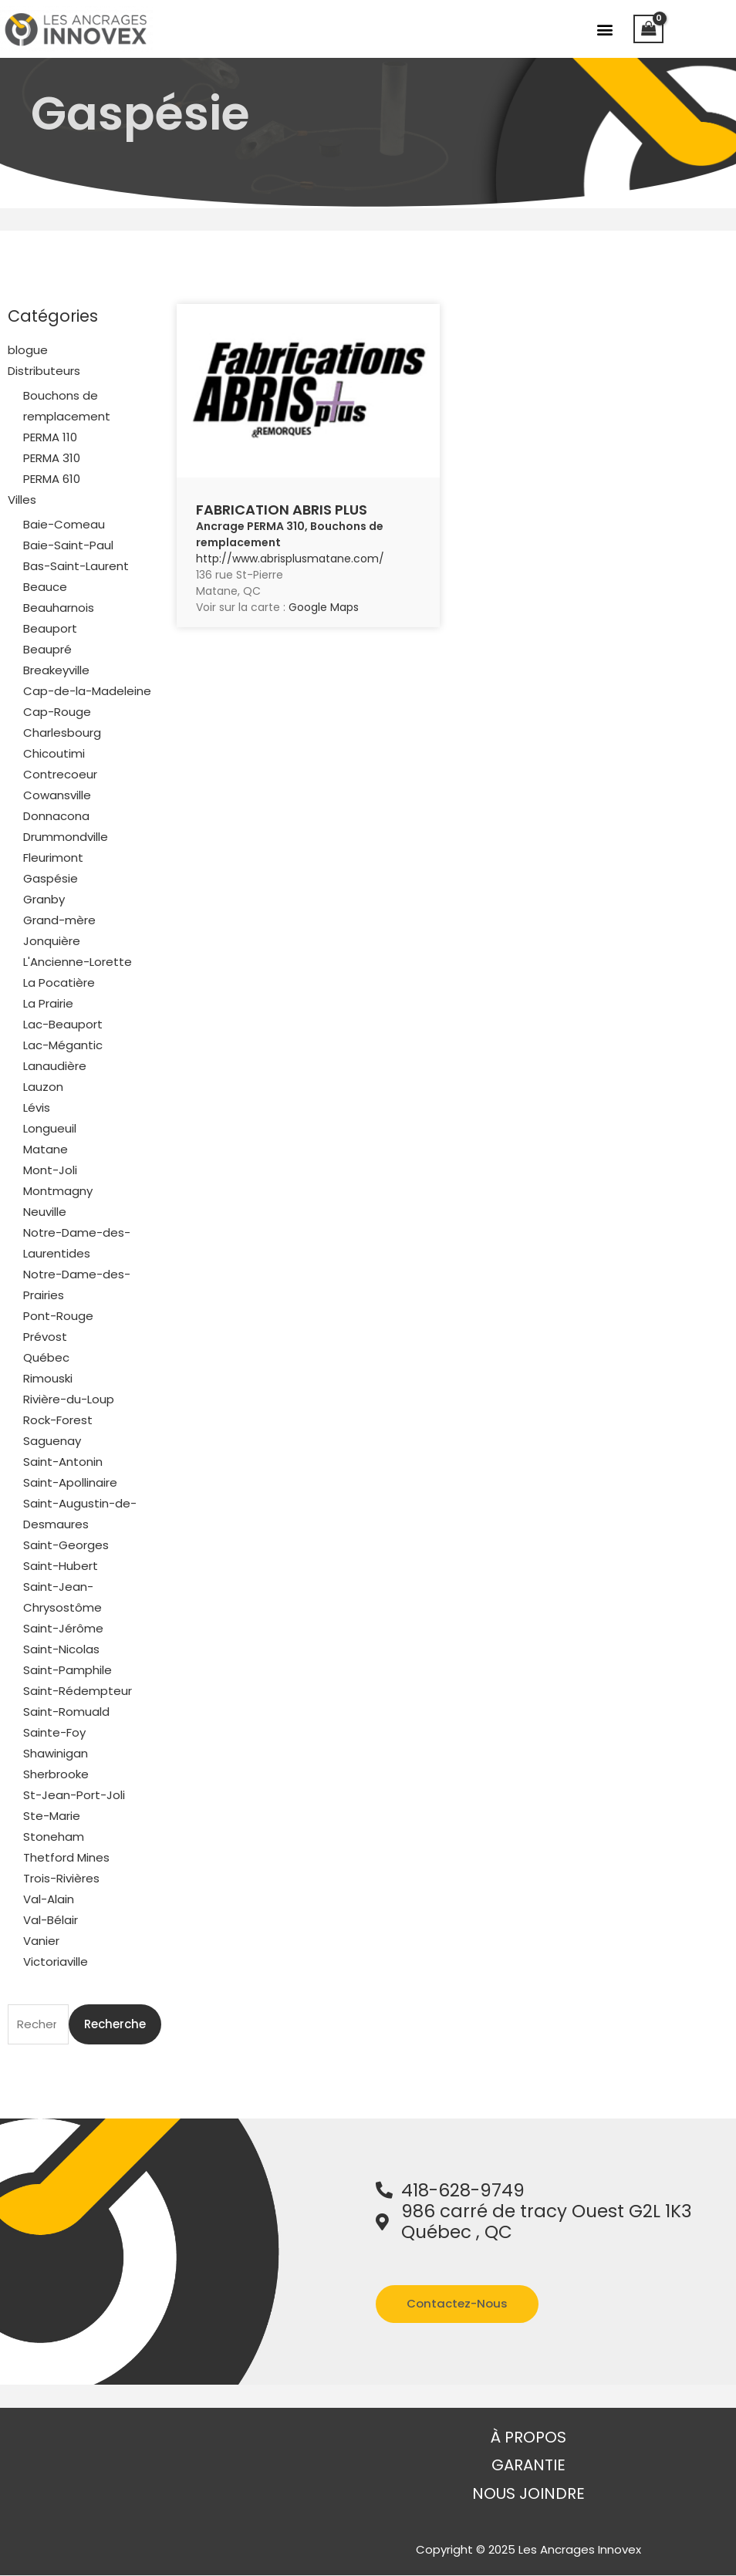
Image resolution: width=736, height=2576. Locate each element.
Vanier (41, 1941)
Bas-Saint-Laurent (76, 566)
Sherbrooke (56, 1774)
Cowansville (57, 795)
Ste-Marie (51, 1816)
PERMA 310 (51, 458)
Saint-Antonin (63, 1461)
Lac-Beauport (63, 1024)
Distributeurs (44, 371)
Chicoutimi (54, 753)
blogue (28, 350)
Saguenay (52, 1441)
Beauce (45, 587)
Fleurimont (53, 857)
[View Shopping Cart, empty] (648, 29)
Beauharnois (58, 607)
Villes (22, 499)
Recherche (115, 2024)
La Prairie (48, 1003)
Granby (44, 899)
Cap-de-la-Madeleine (87, 691)
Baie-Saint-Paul (68, 545)
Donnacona (56, 816)
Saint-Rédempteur (77, 1691)
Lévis (36, 1107)
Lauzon (43, 1087)
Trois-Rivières (61, 1878)
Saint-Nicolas (61, 1649)
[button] (605, 29)
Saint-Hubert (60, 1566)
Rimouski (48, 1378)
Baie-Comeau (64, 524)
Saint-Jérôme (63, 1628)
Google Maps (324, 607)
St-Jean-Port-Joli (74, 1795)
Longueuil (49, 1128)
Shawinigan (55, 1753)
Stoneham (53, 1836)
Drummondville (65, 837)
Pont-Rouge (58, 1316)
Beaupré (47, 649)
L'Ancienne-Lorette (77, 962)
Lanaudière (54, 1066)
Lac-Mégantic (63, 1045)
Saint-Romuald (66, 1711)
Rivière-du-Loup (68, 1399)
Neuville (44, 1212)
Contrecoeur (60, 774)
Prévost (45, 1337)
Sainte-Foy (54, 1732)
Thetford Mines (66, 1857)
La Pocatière (59, 982)
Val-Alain (48, 1899)
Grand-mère (59, 920)
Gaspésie (50, 878)
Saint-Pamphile (67, 1670)
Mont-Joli (50, 1170)
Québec (46, 1357)
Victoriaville (55, 1961)
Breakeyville (56, 670)
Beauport (50, 628)
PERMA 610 (51, 479)
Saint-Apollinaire (70, 1482)
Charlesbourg (62, 732)
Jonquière (51, 941)
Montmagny (58, 1191)
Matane (45, 1149)
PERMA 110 (50, 437)
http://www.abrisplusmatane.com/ (290, 558)
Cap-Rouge (57, 712)
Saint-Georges (66, 1545)
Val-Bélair (50, 1920)
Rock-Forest (58, 1420)
